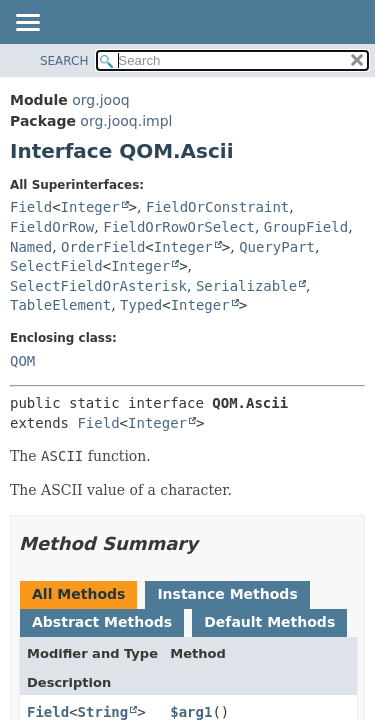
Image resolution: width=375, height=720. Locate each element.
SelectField (56, 266)
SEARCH (64, 61)
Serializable (246, 286)
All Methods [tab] (78, 594)
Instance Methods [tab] (227, 594)
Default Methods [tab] (269, 622)
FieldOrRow (52, 227)
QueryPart (277, 247)
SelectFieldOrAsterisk (98, 286)
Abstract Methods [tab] (102, 622)
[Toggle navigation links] (27, 24)
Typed (141, 305)
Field (31, 207)
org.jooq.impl (126, 121)
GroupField (306, 227)
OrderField (103, 247)
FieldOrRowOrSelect (179, 227)
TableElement (60, 305)
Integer (90, 207)
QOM (22, 361)
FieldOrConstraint (217, 207)
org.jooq (100, 100)
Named (31, 247)
